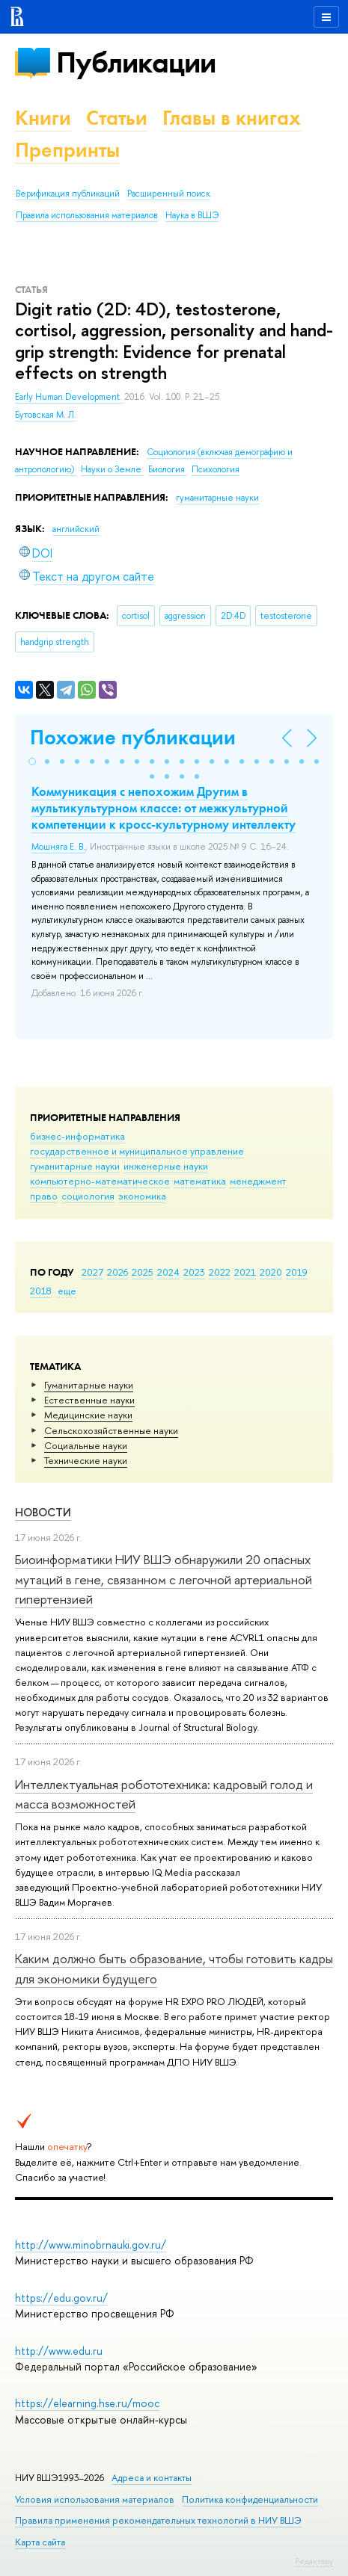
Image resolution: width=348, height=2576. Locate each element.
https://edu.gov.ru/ (61, 2298)
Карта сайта (40, 2542)
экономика (142, 1195)
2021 (245, 1272)
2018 (41, 1290)
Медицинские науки (88, 1414)
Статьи (116, 118)
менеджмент (258, 1180)
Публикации (136, 62)
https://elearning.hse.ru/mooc (87, 2403)
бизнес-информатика (77, 1136)
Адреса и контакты (152, 2477)
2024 (168, 1272)
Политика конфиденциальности (250, 2499)
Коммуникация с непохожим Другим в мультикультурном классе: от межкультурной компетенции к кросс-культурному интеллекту (163, 808)
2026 (117, 1272)
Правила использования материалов (87, 215)
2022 (220, 1272)
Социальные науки (85, 1445)
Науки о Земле (112, 469)
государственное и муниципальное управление (137, 1151)
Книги (43, 118)
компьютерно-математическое (100, 1180)
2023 (194, 1272)
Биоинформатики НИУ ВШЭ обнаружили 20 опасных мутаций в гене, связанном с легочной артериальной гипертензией (163, 1579)
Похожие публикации (133, 737)
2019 (297, 1272)
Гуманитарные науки (88, 1385)
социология (88, 1195)
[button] (32, 761)
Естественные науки (89, 1399)
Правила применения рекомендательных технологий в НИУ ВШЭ (158, 2520)
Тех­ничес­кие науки (85, 1460)
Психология (215, 469)
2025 (142, 1272)
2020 (271, 1272)
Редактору (314, 2561)
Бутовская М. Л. (45, 415)
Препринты (67, 150)
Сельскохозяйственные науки (111, 1430)
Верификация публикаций (68, 194)
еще (67, 1290)
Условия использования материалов (94, 2499)
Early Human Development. (69, 397)
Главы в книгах (231, 118)
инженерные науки (165, 1166)
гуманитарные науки (75, 1166)
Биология (167, 469)
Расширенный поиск (168, 194)
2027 (92, 1272)
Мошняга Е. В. (58, 847)
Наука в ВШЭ (192, 215)
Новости (43, 1512)
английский (76, 529)
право (44, 1195)
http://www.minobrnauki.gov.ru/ (90, 2244)
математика (200, 1180)
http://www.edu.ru (59, 2351)
